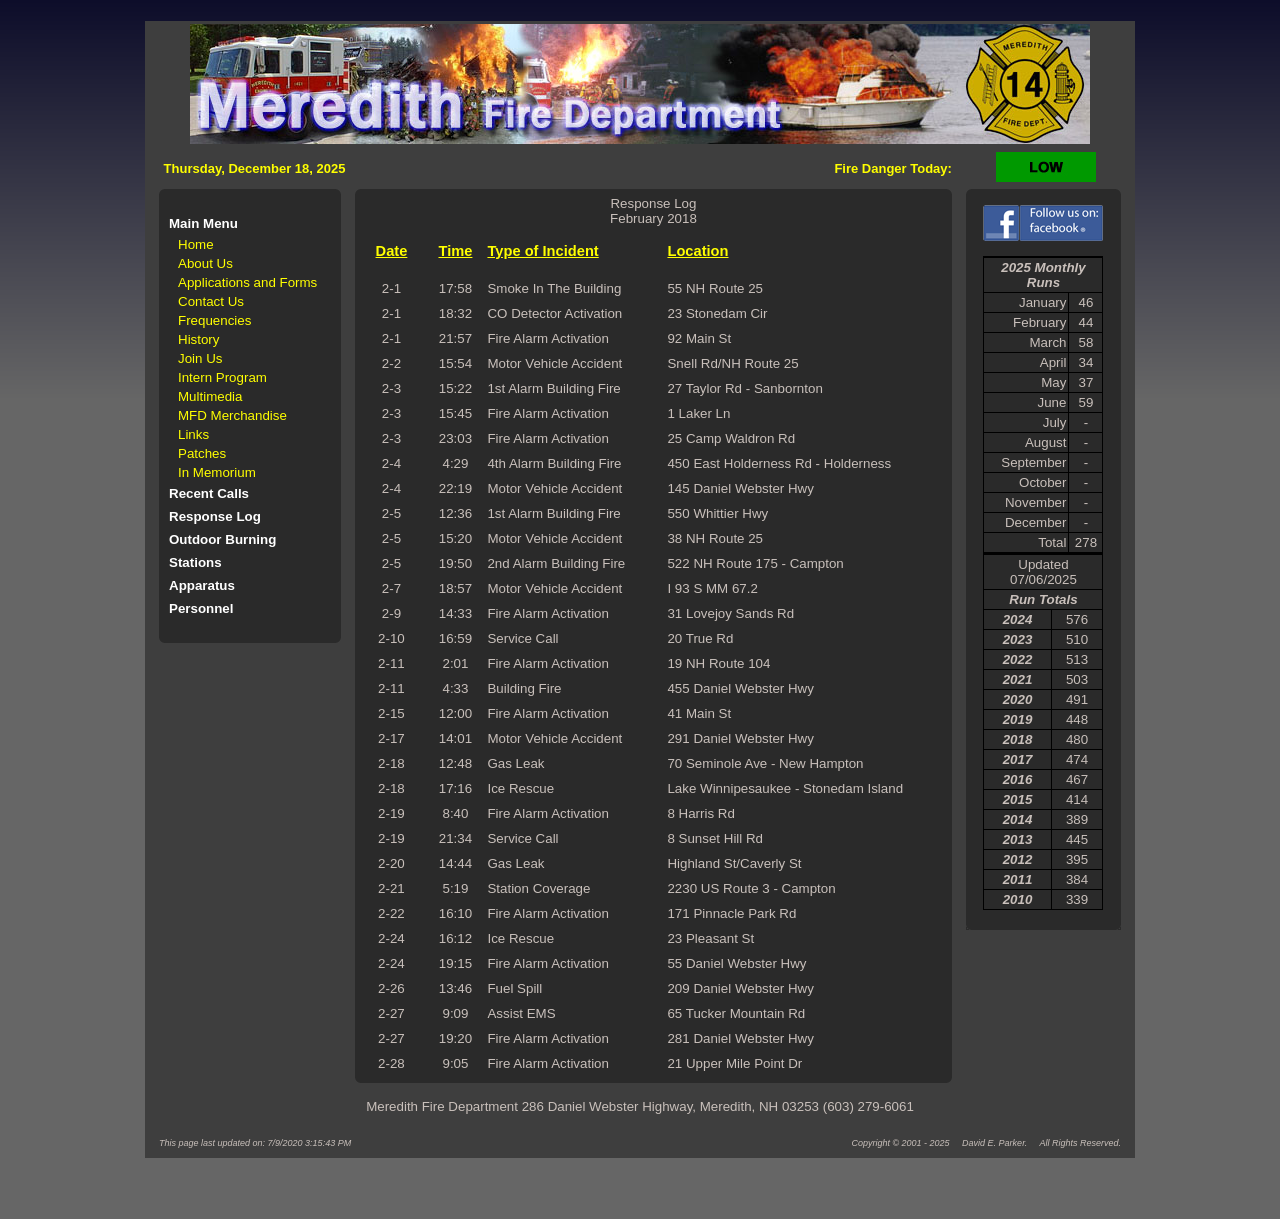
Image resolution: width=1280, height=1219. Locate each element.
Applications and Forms (247, 282)
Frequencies (214, 320)
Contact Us (211, 301)
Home (196, 244)
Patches (202, 453)
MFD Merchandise (232, 415)
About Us (205, 263)
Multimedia (210, 396)
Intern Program (222, 377)
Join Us (200, 358)
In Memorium (217, 472)
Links (193, 434)
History (198, 339)
